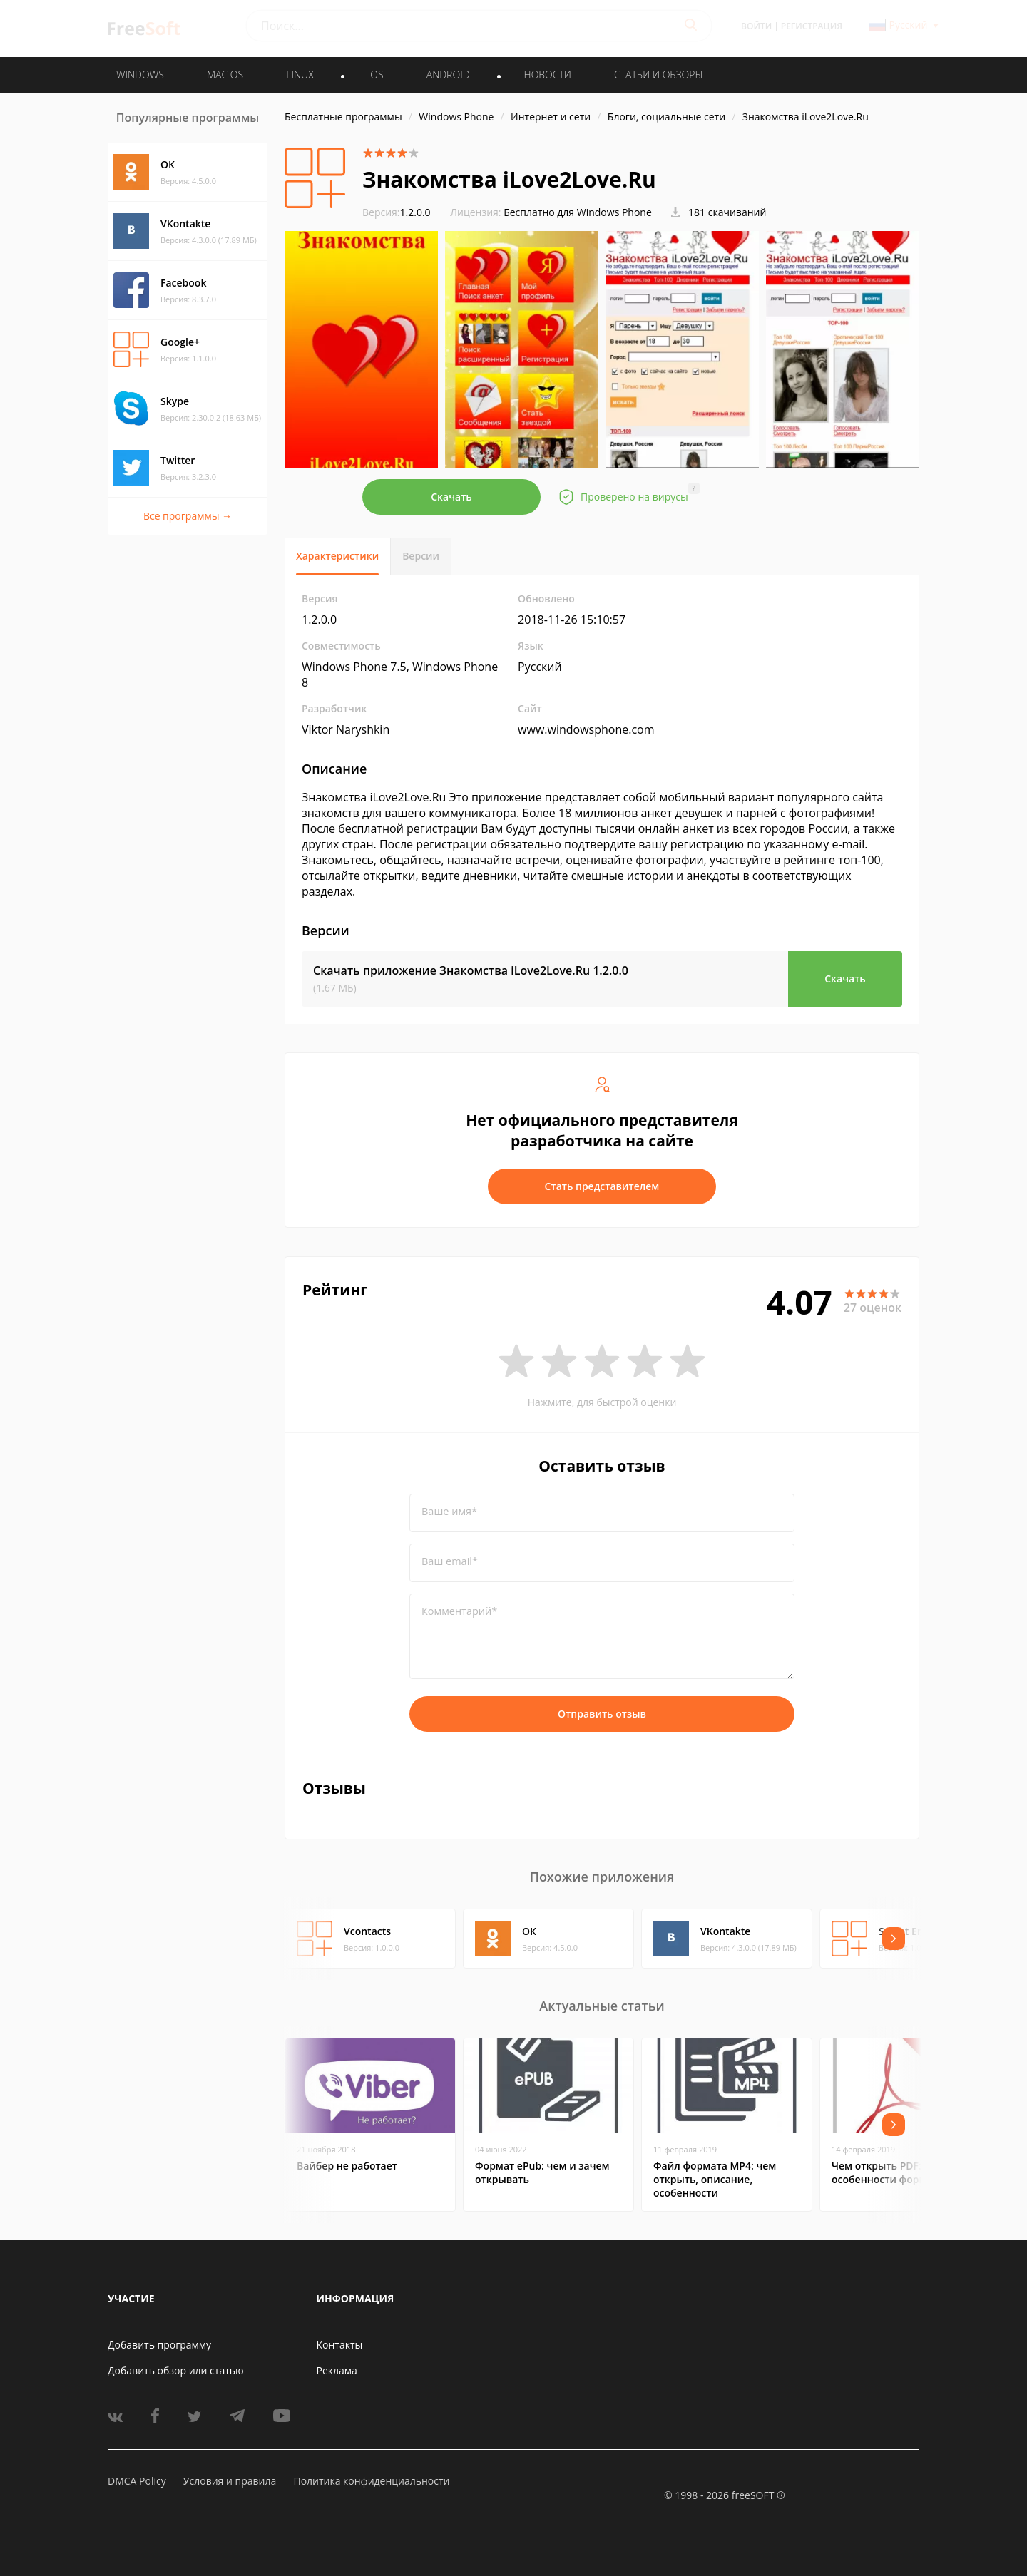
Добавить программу (159, 2344)
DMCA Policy (137, 2481)
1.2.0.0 (396, 212)
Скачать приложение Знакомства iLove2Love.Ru (470, 970)
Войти (756, 26)
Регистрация (811, 26)
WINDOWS (140, 74)
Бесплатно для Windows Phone (578, 212)
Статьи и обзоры (658, 74)
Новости (547, 74)
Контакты (340, 2344)
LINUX (299, 74)
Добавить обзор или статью (176, 2370)
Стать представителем (602, 1186)
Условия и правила (229, 2481)
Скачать (451, 496)
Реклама (337, 2370)
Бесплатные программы (343, 116)
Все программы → (187, 516)
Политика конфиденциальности (371, 2481)
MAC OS (225, 74)
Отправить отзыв (602, 1713)
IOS (376, 74)
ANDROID (448, 74)
